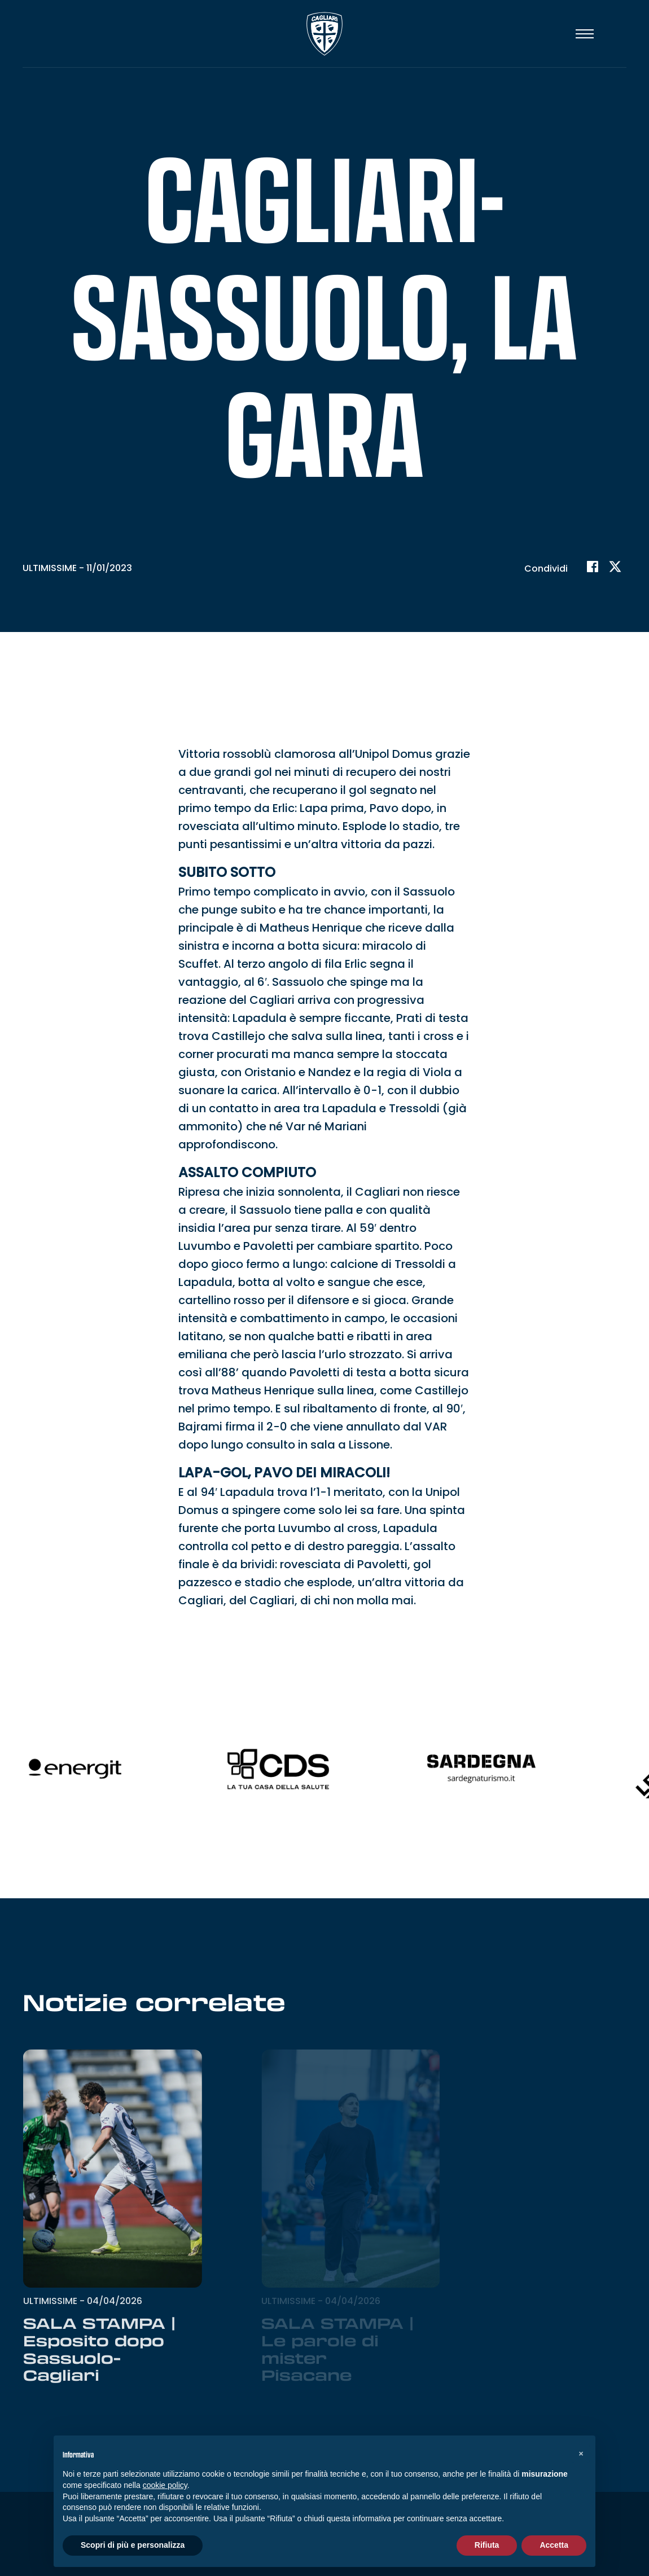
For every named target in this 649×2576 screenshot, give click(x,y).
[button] (581, 2454)
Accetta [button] (554, 2544)
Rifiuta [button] (487, 2544)
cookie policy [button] (165, 2485)
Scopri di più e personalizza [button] (133, 2544)
